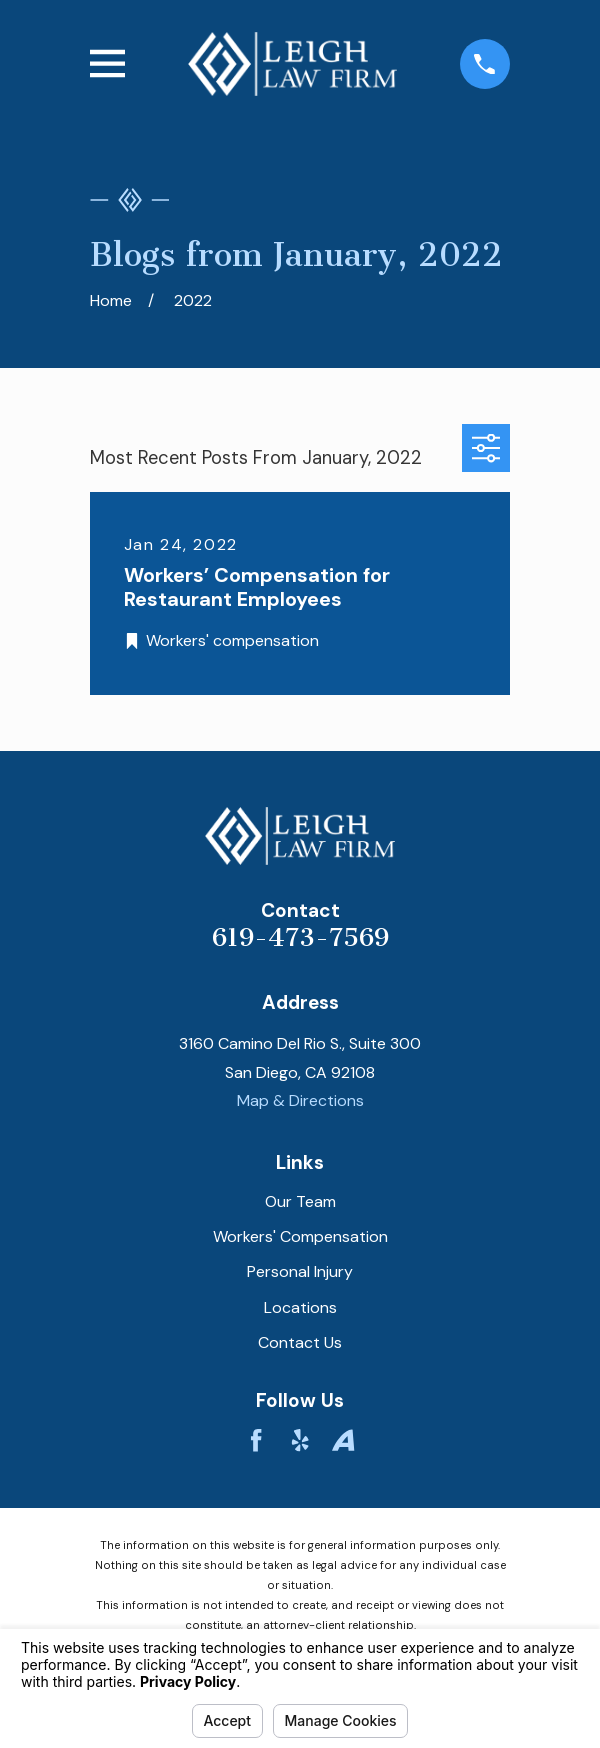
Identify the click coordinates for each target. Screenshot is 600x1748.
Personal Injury (300, 1271)
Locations (300, 1307)
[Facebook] (256, 1440)
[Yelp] (300, 1440)
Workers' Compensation (300, 1236)
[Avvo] (343, 1440)
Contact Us (300, 1342)
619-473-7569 (300, 937)
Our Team (300, 1201)
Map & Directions (300, 1100)
